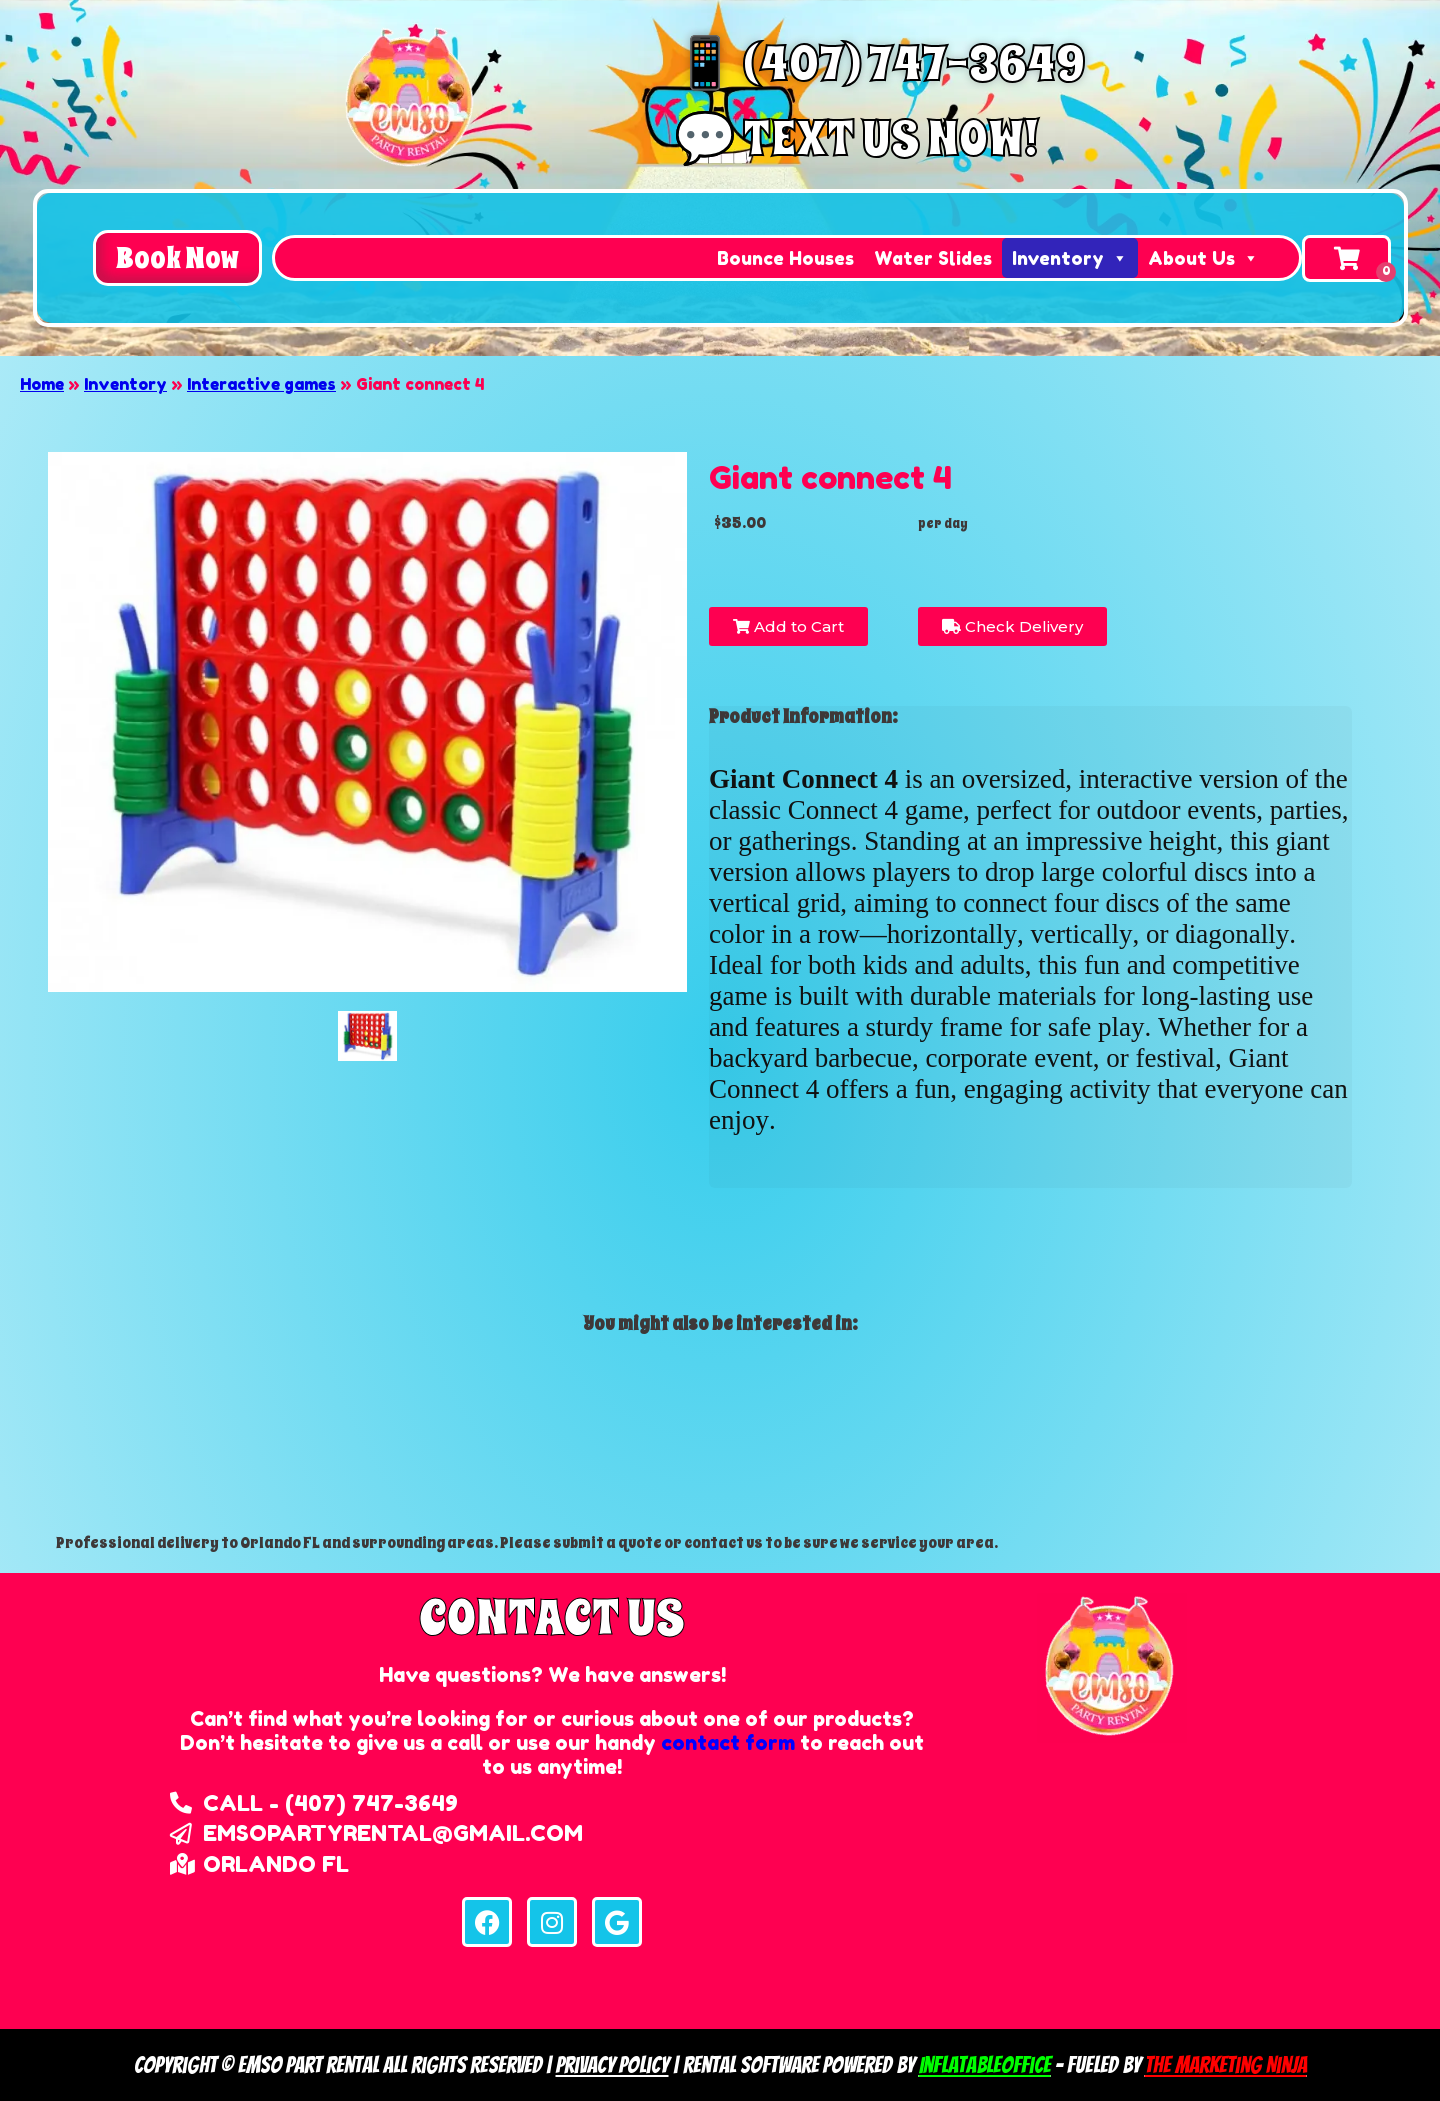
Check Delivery (1012, 626)
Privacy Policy (612, 2065)
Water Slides (933, 258)
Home (42, 384)
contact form (728, 1743)
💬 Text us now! (856, 138)
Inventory (1070, 258)
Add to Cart (788, 626)
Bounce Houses (785, 258)
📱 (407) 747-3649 (879, 63)
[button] (177, 258)
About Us (1203, 258)
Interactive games (261, 384)
